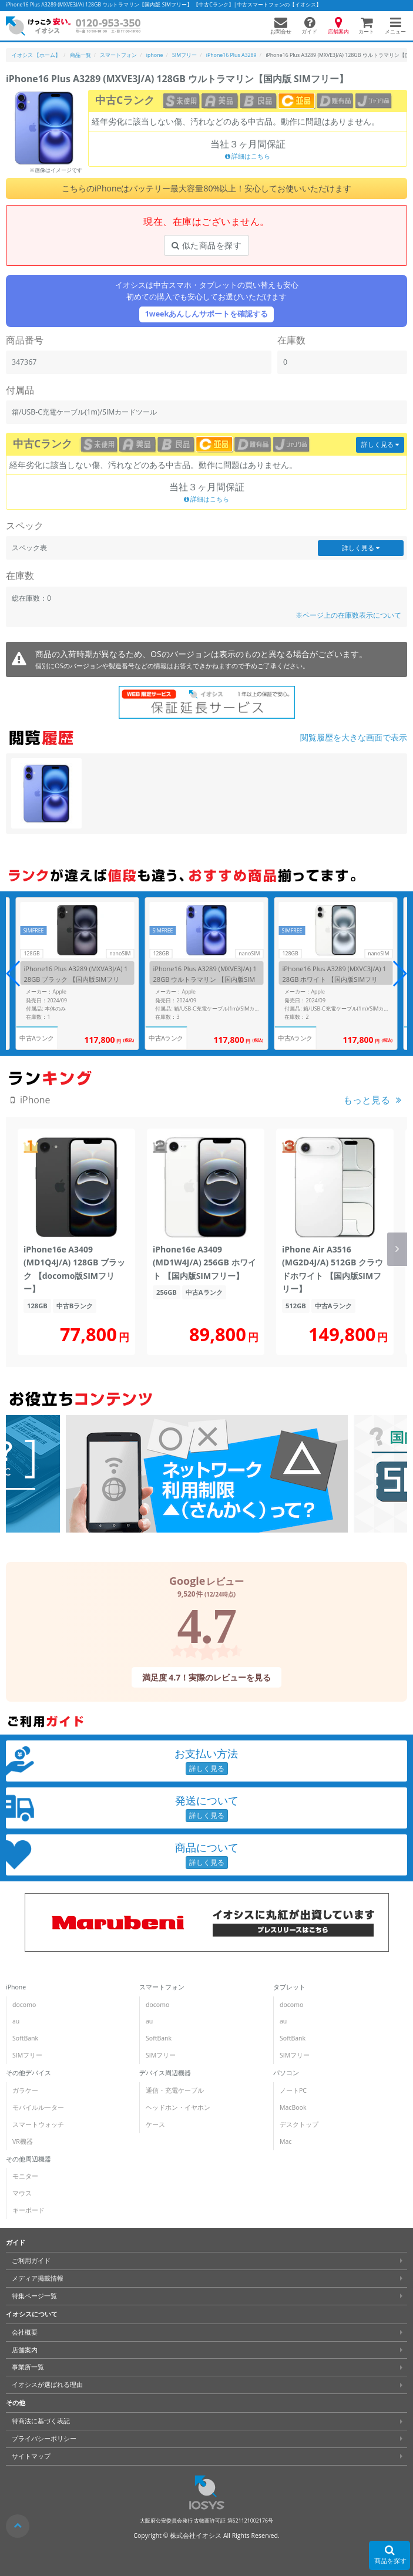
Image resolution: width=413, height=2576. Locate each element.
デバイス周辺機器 (165, 2073)
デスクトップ (299, 2124)
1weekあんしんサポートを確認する (206, 314)
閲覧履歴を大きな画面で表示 (353, 737)
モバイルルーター (38, 2107)
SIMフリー (27, 2055)
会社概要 (25, 2332)
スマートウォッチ (38, 2124)
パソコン (286, 2073)
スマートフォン (161, 1987)
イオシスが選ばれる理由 (47, 2384)
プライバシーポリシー (44, 2438)
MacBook (293, 2107)
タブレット (289, 1987)
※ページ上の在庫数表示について (348, 615)
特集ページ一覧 (34, 2296)
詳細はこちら (248, 156)
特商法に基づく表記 (41, 2421)
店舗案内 (25, 2349)
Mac (285, 2141)
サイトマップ (31, 2456)
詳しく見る (380, 444)
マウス (22, 2193)
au (15, 2021)
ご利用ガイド (31, 2261)
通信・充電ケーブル (175, 2090)
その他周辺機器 (28, 2159)
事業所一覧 (28, 2367)
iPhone (16, 1987)
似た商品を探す (206, 245)
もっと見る (366, 1099)
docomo (24, 2005)
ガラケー (25, 2090)
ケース (155, 2124)
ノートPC (293, 2090)
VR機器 (22, 2141)
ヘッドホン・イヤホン (178, 2107)
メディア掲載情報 (37, 2278)
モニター (25, 2176)
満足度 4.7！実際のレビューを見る (206, 1676)
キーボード (28, 2210)
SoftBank (25, 2038)
